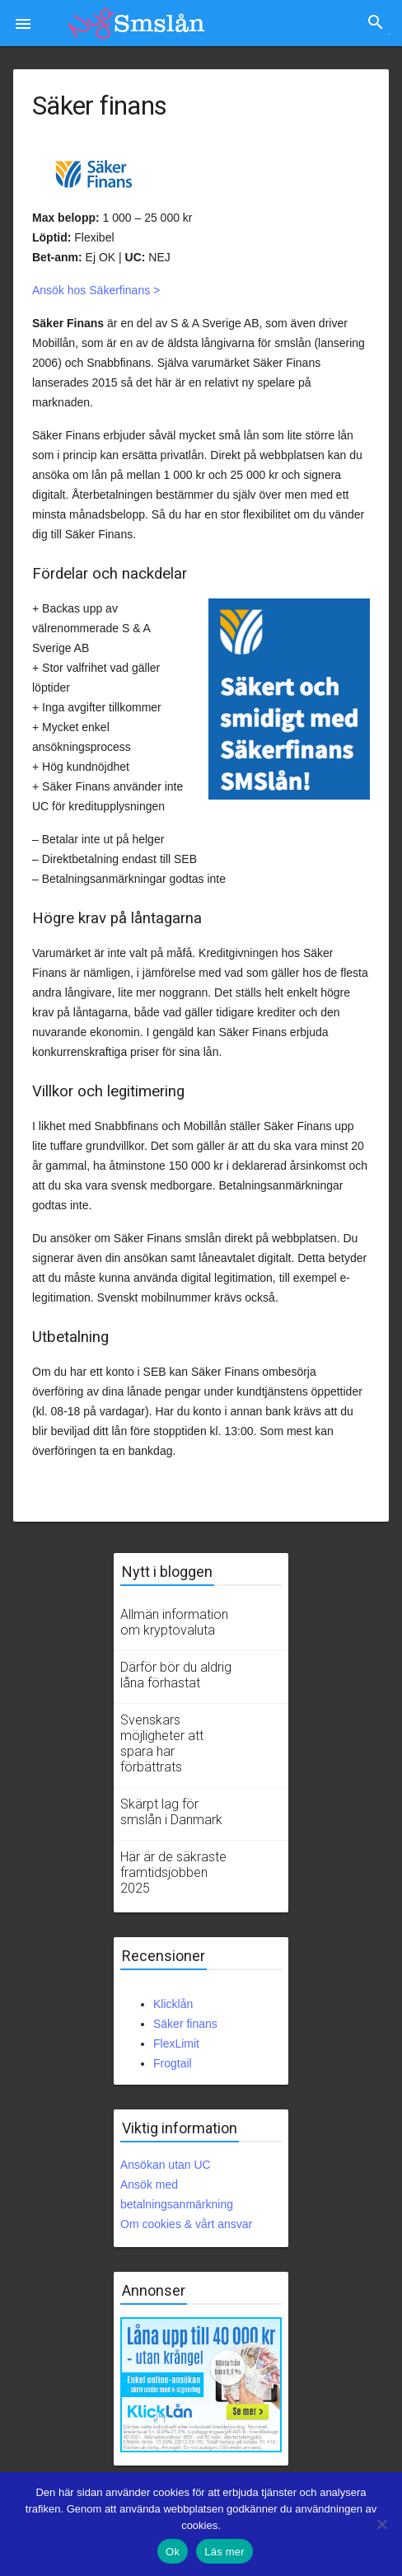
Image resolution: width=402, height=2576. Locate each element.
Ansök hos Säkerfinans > (96, 290)
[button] (23, 23)
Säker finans (185, 2023)
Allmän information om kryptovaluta (174, 1622)
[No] (381, 2524)
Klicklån (173, 2004)
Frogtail (172, 2063)
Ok (173, 2552)
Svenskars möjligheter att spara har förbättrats (161, 1743)
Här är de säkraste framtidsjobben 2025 (173, 1872)
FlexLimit (176, 2043)
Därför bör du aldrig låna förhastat (175, 1675)
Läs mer (224, 2552)
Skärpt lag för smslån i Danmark (171, 1812)
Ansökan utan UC (165, 2164)
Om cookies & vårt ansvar (186, 2224)
